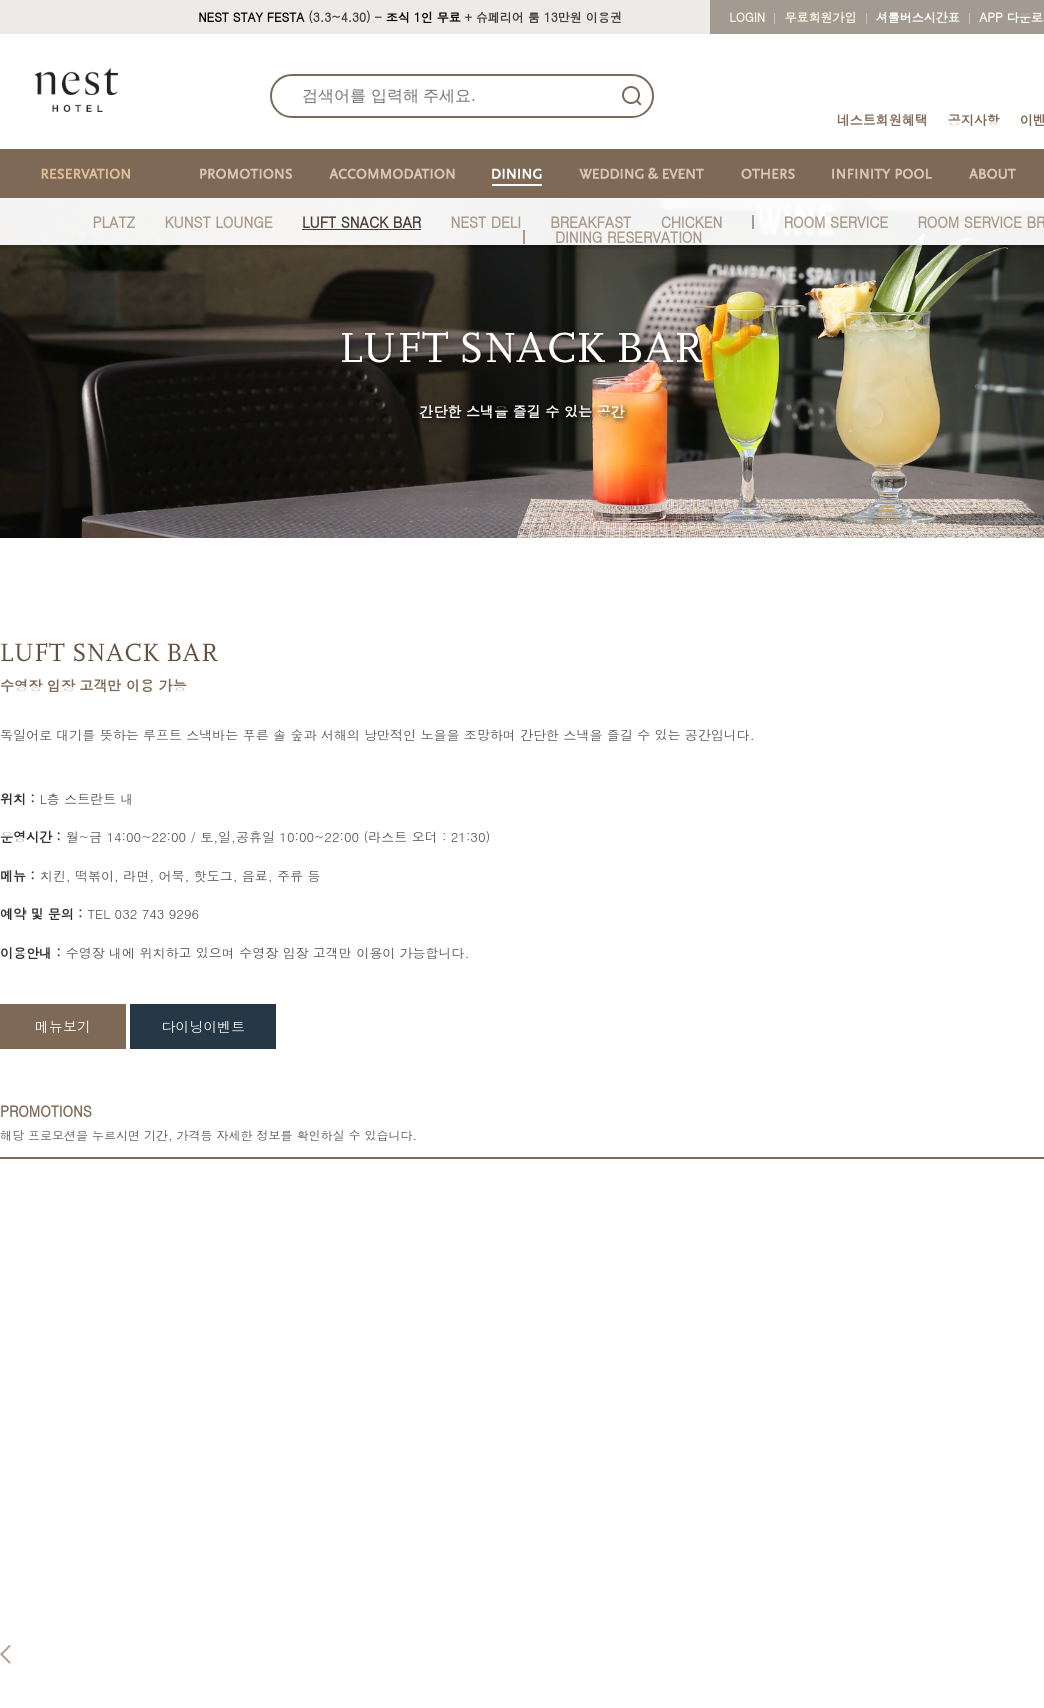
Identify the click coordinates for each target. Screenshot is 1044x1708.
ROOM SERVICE (836, 222)
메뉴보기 (63, 1026)
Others (786, 1590)
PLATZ (114, 222)
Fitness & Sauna (809, 1620)
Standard (339, 1620)
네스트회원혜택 (882, 119)
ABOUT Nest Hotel (69, 1620)
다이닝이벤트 (203, 1026)
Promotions (204, 1660)
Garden (632, 1660)
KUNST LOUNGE (218, 222)
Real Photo (46, 1680)
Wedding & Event (670, 1590)
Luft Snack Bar (505, 1660)
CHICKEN (692, 222)
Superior (337, 1640)
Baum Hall (641, 1620)
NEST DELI (485, 222)
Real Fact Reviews (68, 1660)
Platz (475, 1620)
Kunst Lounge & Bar (521, 1640)
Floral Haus (794, 1680)
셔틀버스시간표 (918, 16)
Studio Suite (348, 1680)
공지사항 (974, 119)
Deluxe (332, 1660)
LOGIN (747, 16)
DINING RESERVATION (628, 237)
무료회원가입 (821, 16)
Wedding (636, 1680)
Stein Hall (638, 1640)
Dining (483, 1590)
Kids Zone (790, 1640)
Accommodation (370, 1590)
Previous (5, 1292)
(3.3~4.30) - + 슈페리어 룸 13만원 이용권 (410, 16)
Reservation (206, 1590)
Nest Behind (49, 1640)
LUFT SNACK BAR (361, 222)
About (35, 1590)
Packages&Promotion (227, 1690)
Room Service (503, 1680)
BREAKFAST (590, 222)
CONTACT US (957, 1590)
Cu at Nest (792, 1660)
